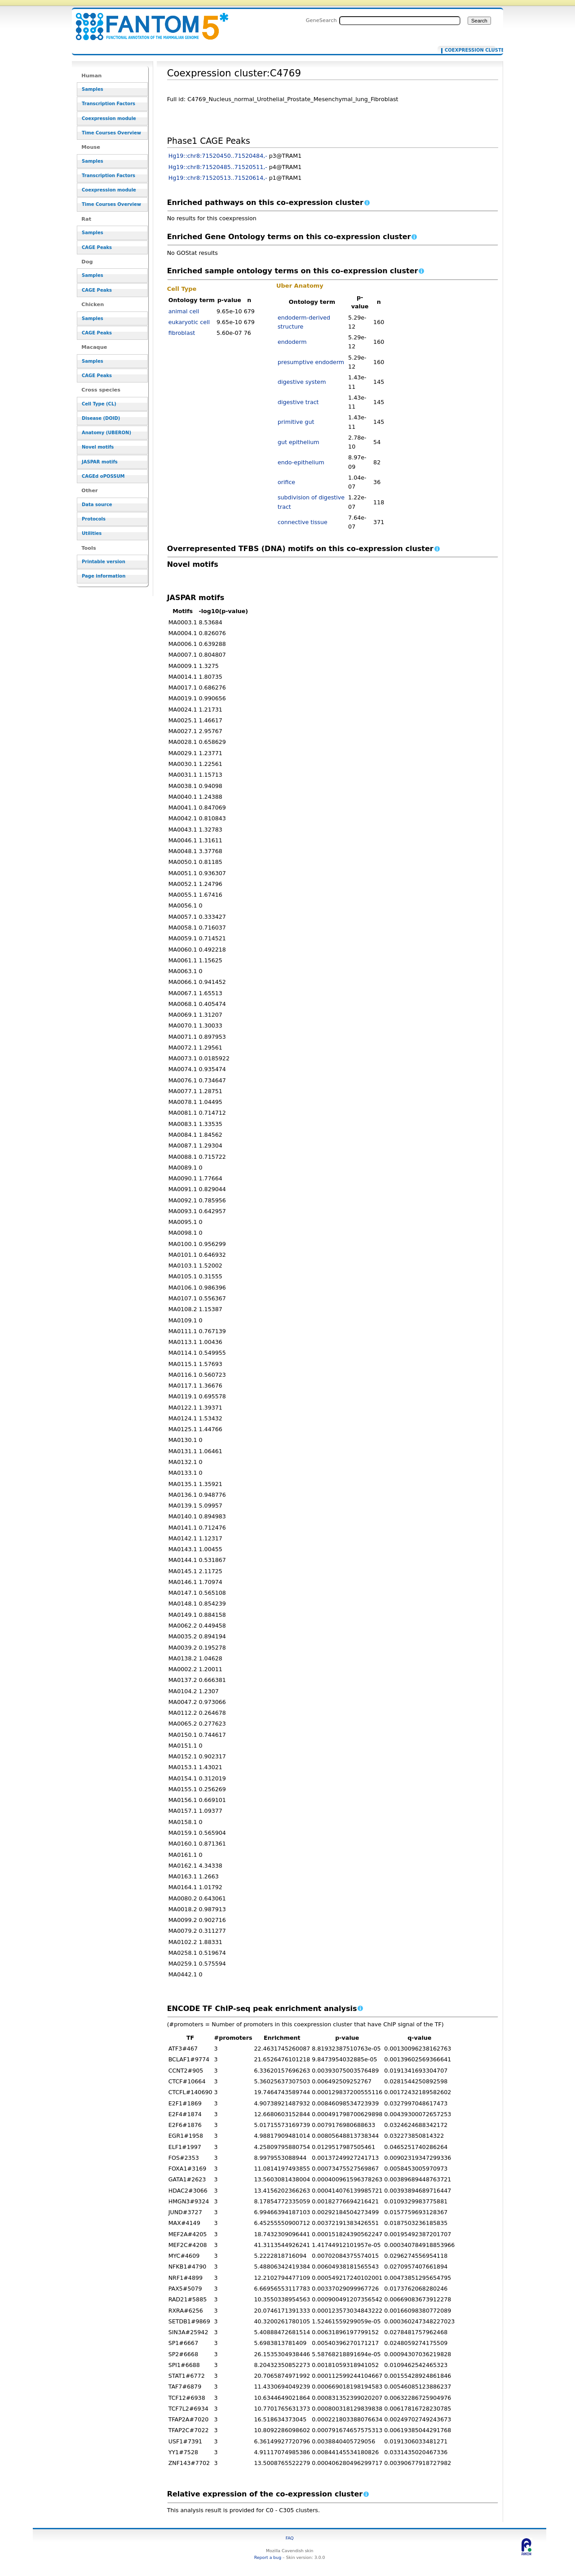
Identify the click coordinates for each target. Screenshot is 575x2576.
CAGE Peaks (97, 247)
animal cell (183, 311)
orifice (286, 482)
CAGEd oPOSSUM (103, 476)
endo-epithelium (301, 462)
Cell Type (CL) (99, 403)
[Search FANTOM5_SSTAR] (399, 20)
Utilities (92, 533)
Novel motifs (98, 447)
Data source (97, 504)
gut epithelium (298, 442)
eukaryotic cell (189, 322)
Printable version (103, 561)
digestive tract (298, 402)
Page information (103, 576)
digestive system (302, 381)
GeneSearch (321, 20)
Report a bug (267, 2557)
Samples (92, 89)
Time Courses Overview (111, 132)
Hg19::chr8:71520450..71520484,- (217, 155)
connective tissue (302, 522)
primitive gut (296, 421)
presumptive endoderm (311, 362)
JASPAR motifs (100, 461)
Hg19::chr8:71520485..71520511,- (217, 167)
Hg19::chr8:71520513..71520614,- (217, 177)
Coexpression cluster (468, 50)
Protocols (94, 518)
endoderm (292, 341)
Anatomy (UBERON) (106, 432)
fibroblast (181, 332)
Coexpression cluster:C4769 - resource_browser (146, 21)
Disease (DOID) (101, 418)
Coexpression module (109, 118)
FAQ (290, 2538)
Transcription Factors (108, 103)
